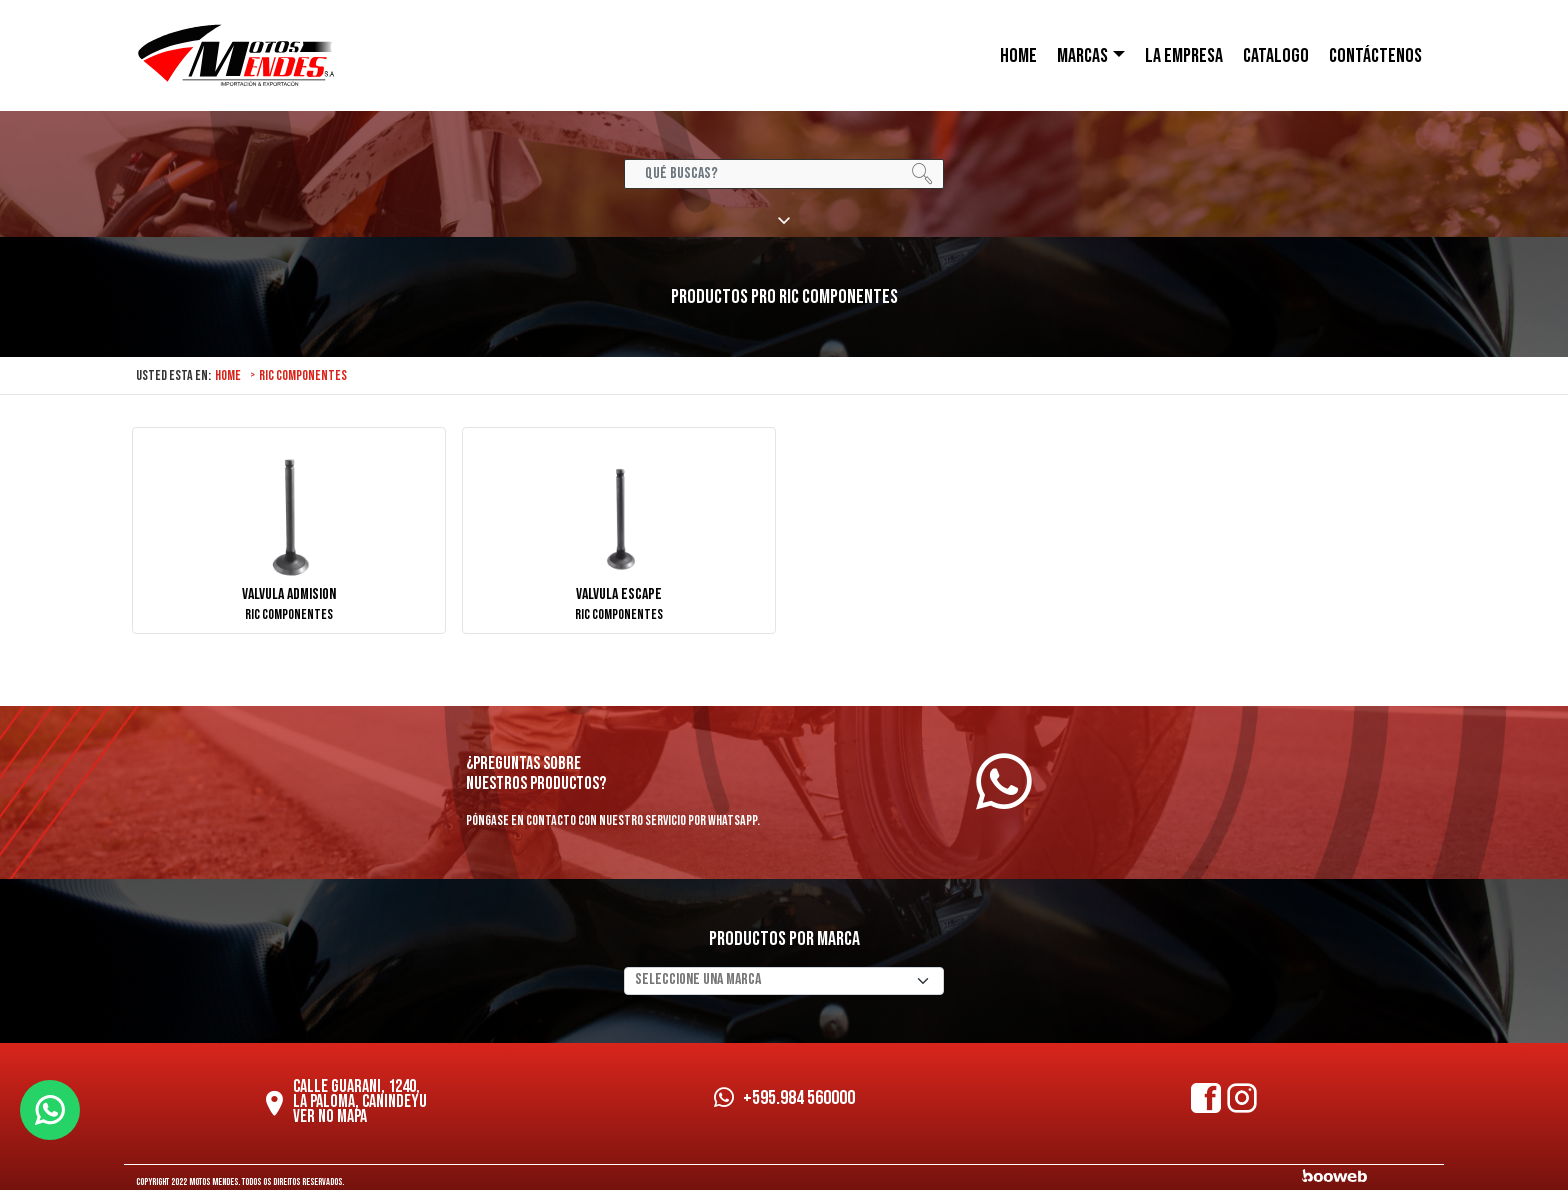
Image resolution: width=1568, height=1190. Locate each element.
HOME (1018, 56)
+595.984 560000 (784, 1098)
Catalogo (1276, 56)
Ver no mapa (330, 1116)
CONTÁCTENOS (1375, 56)
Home (228, 375)
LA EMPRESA (1184, 56)
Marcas (1082, 56)
